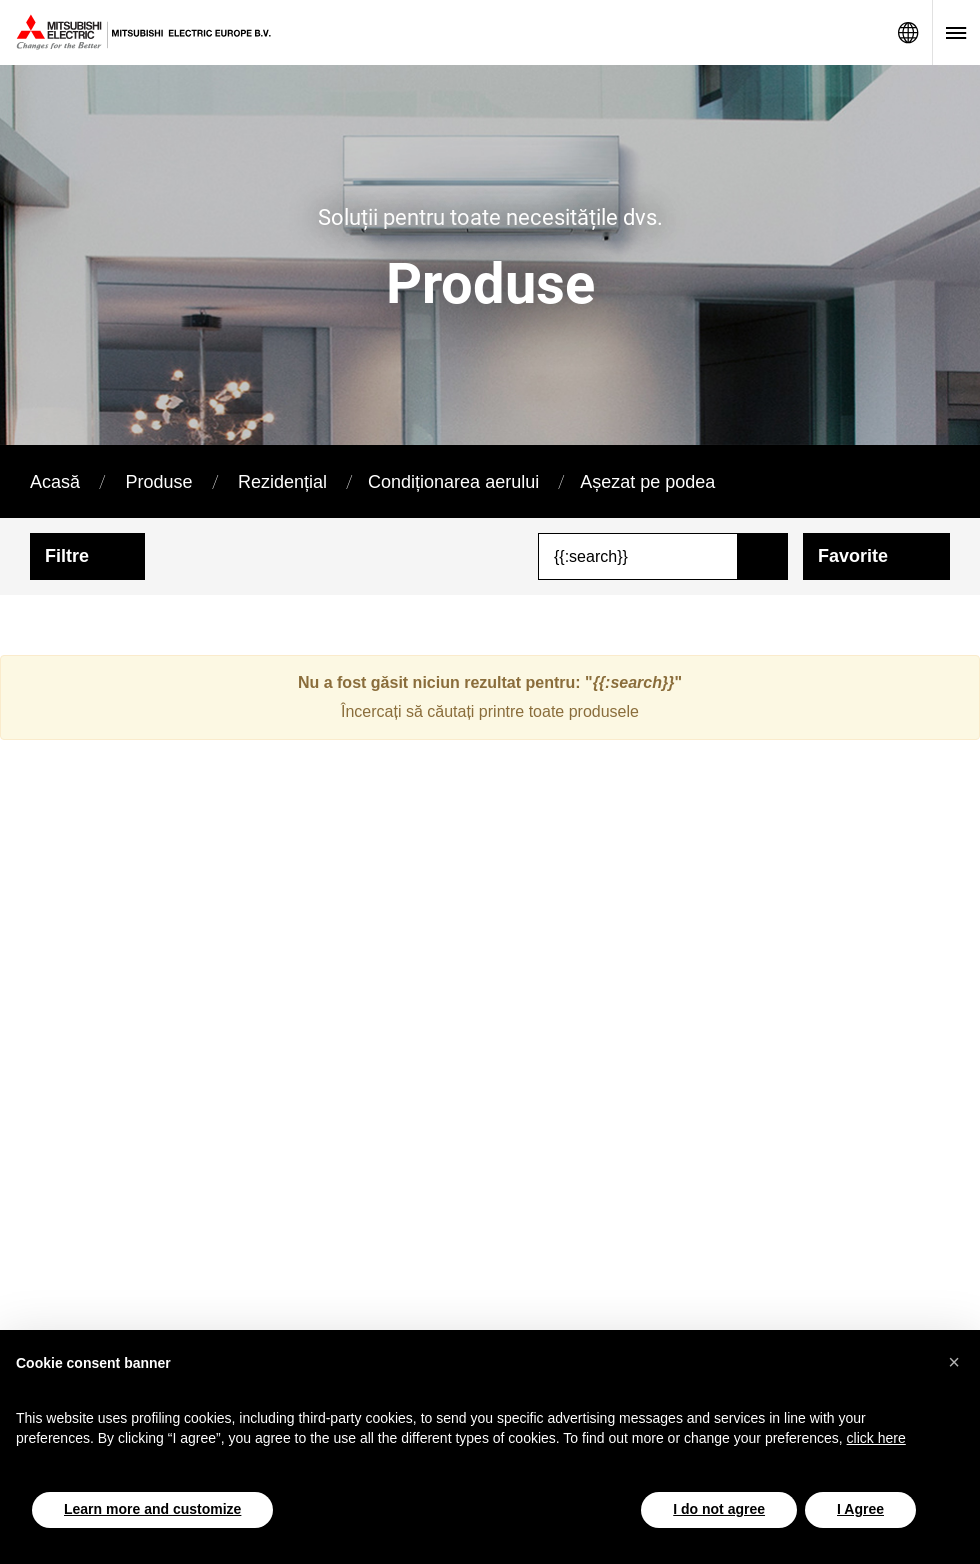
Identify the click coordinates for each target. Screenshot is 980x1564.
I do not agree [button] (719, 1509)
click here (876, 1438)
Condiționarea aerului (453, 482)
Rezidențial (282, 482)
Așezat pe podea (647, 482)
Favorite (853, 556)
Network (908, 32)
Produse (158, 482)
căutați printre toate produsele (533, 711)
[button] (954, 1362)
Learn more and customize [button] (152, 1509)
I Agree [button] (860, 1509)
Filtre (67, 556)
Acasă (55, 482)
